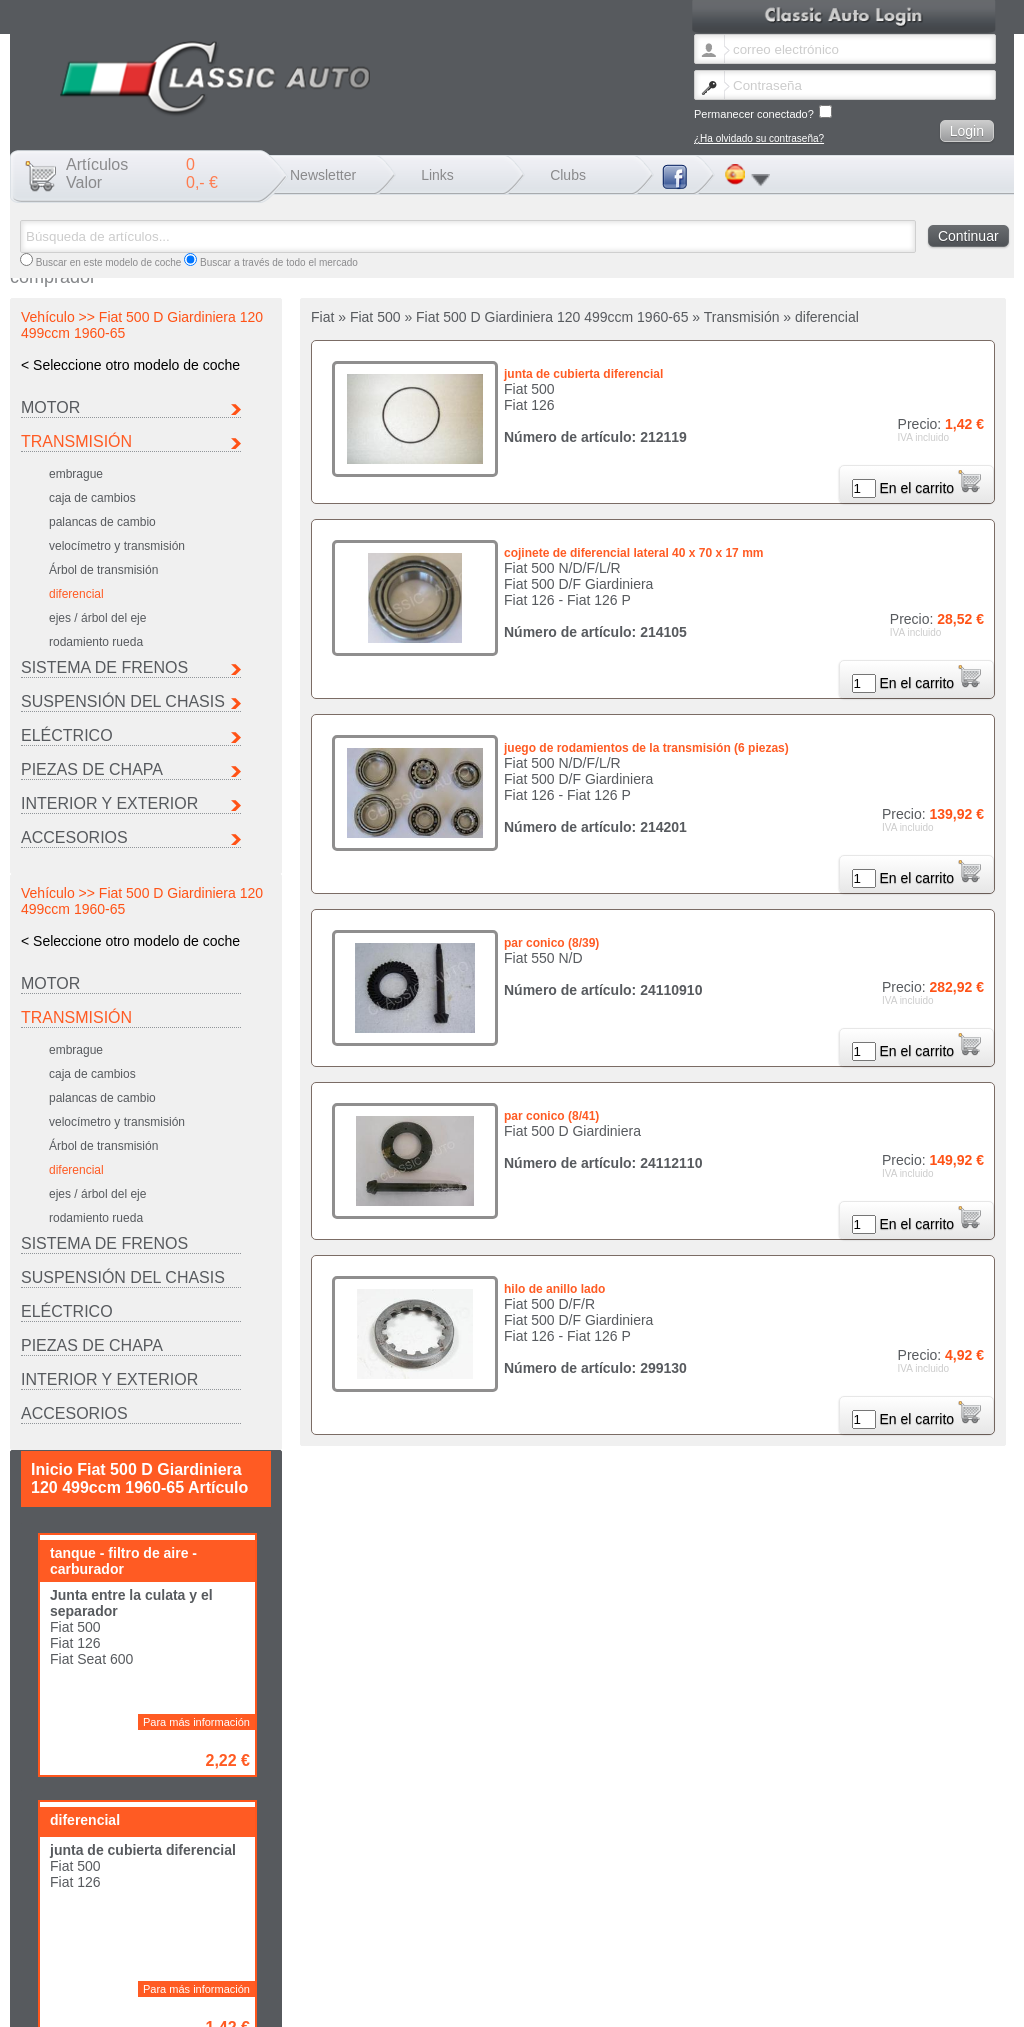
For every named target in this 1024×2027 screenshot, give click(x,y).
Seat (170, 1969)
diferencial (76, 594)
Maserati (699, 1958)
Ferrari (434, 1958)
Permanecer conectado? (763, 112)
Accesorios (74, 837)
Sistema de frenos (104, 667)
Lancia (564, 1958)
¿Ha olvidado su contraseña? (759, 138)
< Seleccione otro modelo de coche (130, 365)
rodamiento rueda (96, 642)
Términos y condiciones (495, 2000)
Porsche (48, 1969)
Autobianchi (56, 1958)
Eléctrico (67, 735)
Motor (50, 407)
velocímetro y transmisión (117, 546)
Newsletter (323, 175)
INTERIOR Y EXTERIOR (109, 803)
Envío (419, 2000)
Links (437, 175)
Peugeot (828, 1958)
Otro (299, 1969)
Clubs (568, 175)
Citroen (176, 1958)
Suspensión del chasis (123, 701)
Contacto (288, 2000)
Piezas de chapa (92, 769)
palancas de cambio (102, 522)
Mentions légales (356, 2000)
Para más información (196, 1159)
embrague (76, 474)
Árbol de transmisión (103, 570)
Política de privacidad (606, 2000)
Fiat (298, 1958)
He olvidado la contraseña (199, 2000)
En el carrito (930, 488)
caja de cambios (92, 498)
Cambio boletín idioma (80, 2000)
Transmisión (76, 441)
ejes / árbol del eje (97, 618)
